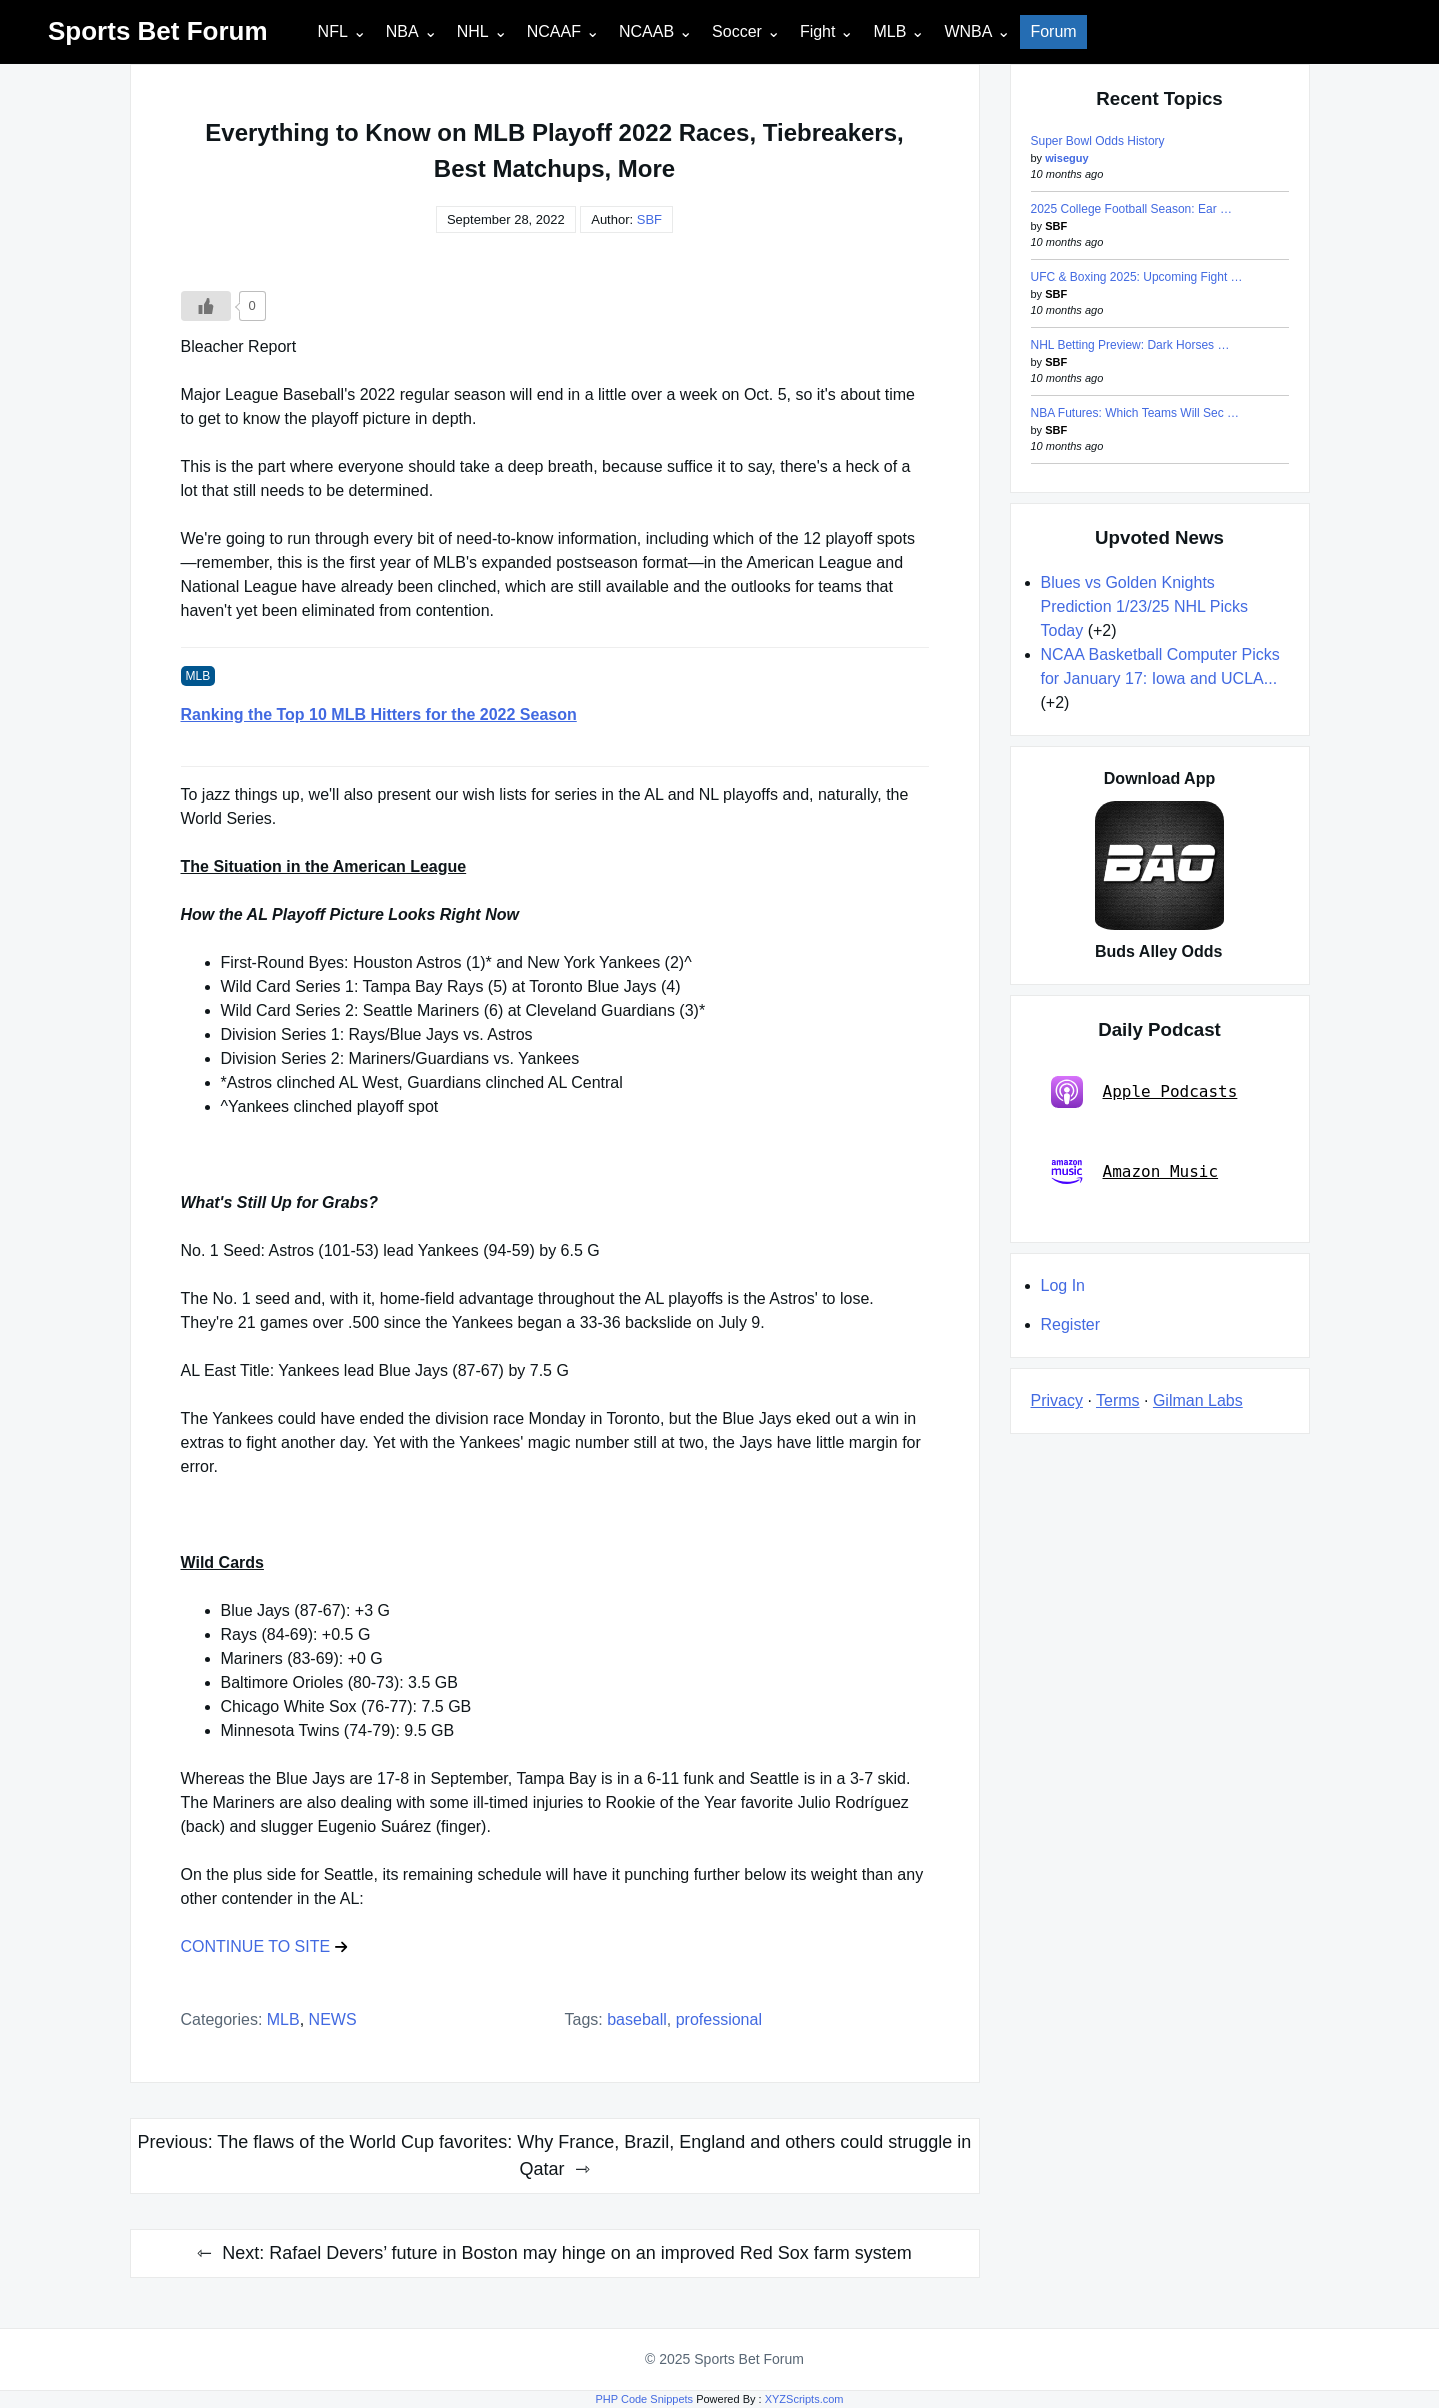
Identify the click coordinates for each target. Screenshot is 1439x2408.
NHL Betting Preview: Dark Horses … (1130, 345)
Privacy (1057, 1400)
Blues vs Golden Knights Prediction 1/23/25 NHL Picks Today (1145, 606)
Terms (1118, 1400)
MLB (889, 31)
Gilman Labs (1198, 1400)
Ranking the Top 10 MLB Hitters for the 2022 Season (379, 714)
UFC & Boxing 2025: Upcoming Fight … (1137, 277)
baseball (637, 2019)
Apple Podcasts (1144, 1092)
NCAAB (646, 31)
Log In (1063, 1285)
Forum (1053, 31)
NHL (473, 31)
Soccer (737, 31)
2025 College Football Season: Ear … (1131, 209)
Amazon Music (1135, 1172)
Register (1071, 1324)
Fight (818, 31)
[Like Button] (206, 306)
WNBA (968, 31)
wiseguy (1066, 158)
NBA (402, 31)
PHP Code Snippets (644, 2399)
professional (719, 2019)
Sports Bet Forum (158, 31)
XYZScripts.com (804, 2399)
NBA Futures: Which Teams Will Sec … (1135, 413)
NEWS (333, 2019)
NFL (333, 31)
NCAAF (554, 31)
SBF (649, 219)
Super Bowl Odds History (1098, 141)
